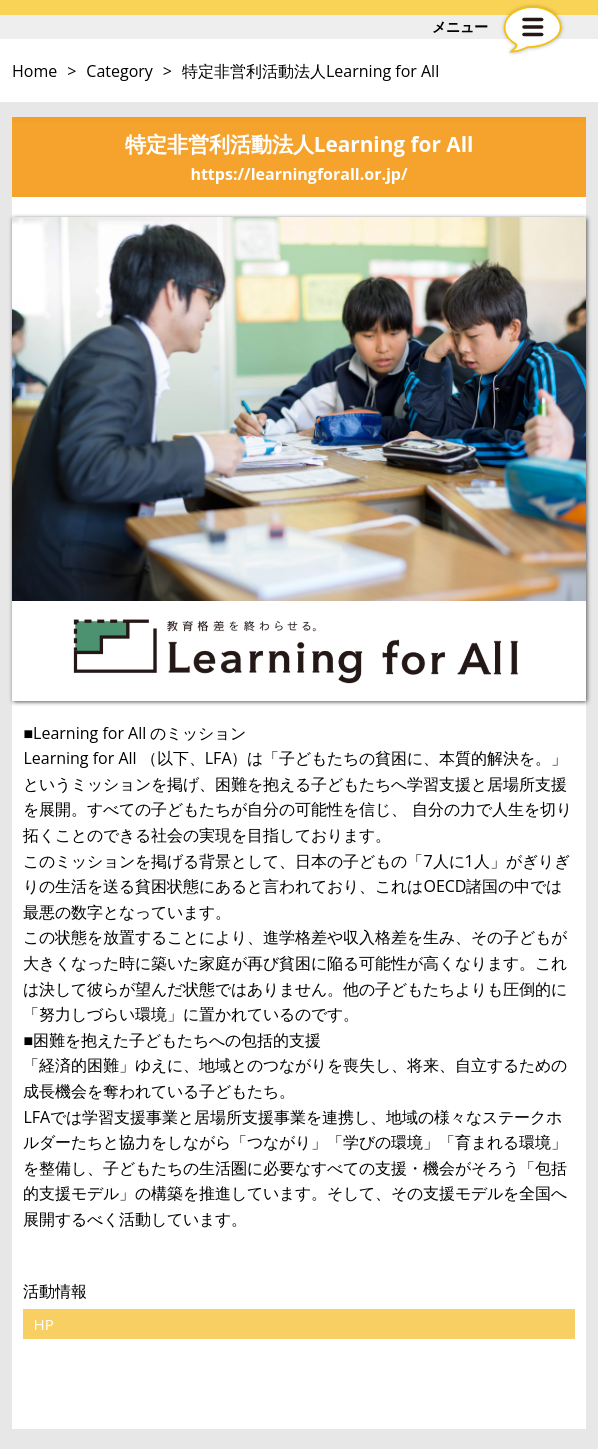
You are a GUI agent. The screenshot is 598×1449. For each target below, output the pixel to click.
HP (43, 1324)
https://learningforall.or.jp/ (298, 174)
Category (119, 71)
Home (34, 71)
